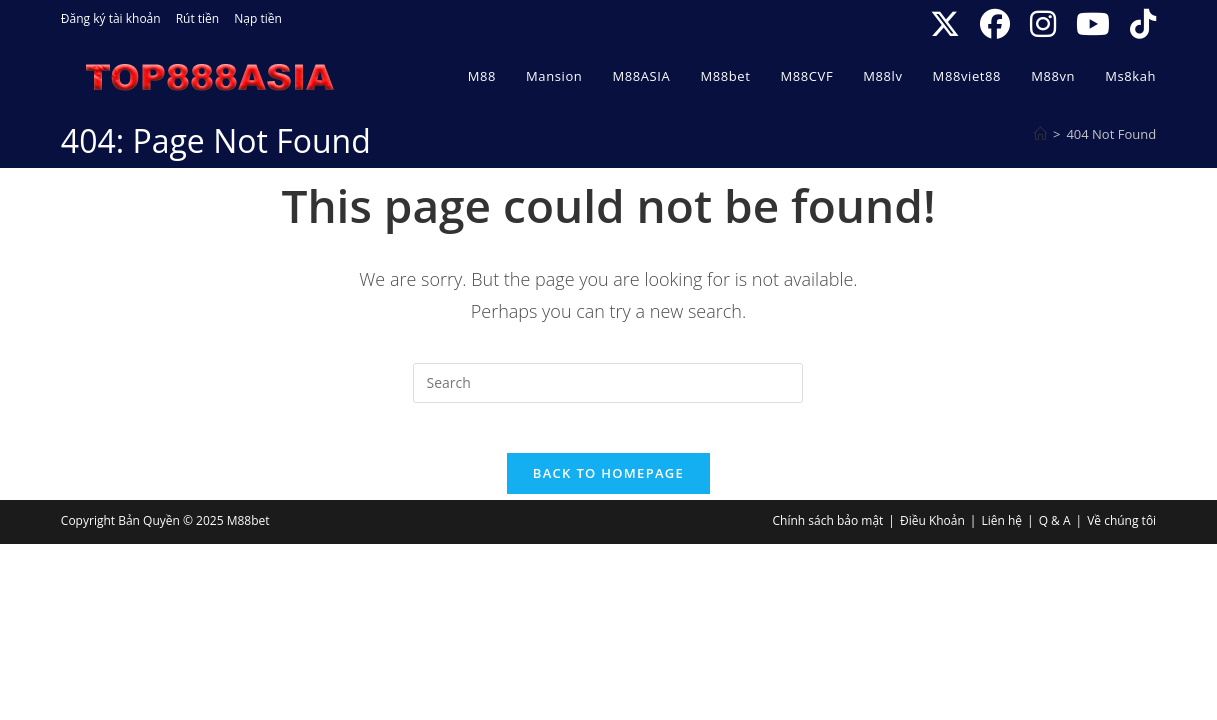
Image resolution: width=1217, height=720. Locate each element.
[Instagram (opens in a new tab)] (1043, 24)
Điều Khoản (932, 531)
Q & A (1055, 531)
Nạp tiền (258, 18)
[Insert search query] (608, 383)
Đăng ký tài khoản (111, 18)
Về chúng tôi (1121, 531)
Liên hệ (1001, 531)
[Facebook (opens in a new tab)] (995, 24)
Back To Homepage (608, 484)
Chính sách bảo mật (828, 531)
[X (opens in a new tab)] (945, 24)
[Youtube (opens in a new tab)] (1093, 24)
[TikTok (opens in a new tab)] (1138, 24)
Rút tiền (198, 18)
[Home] (1040, 134)
